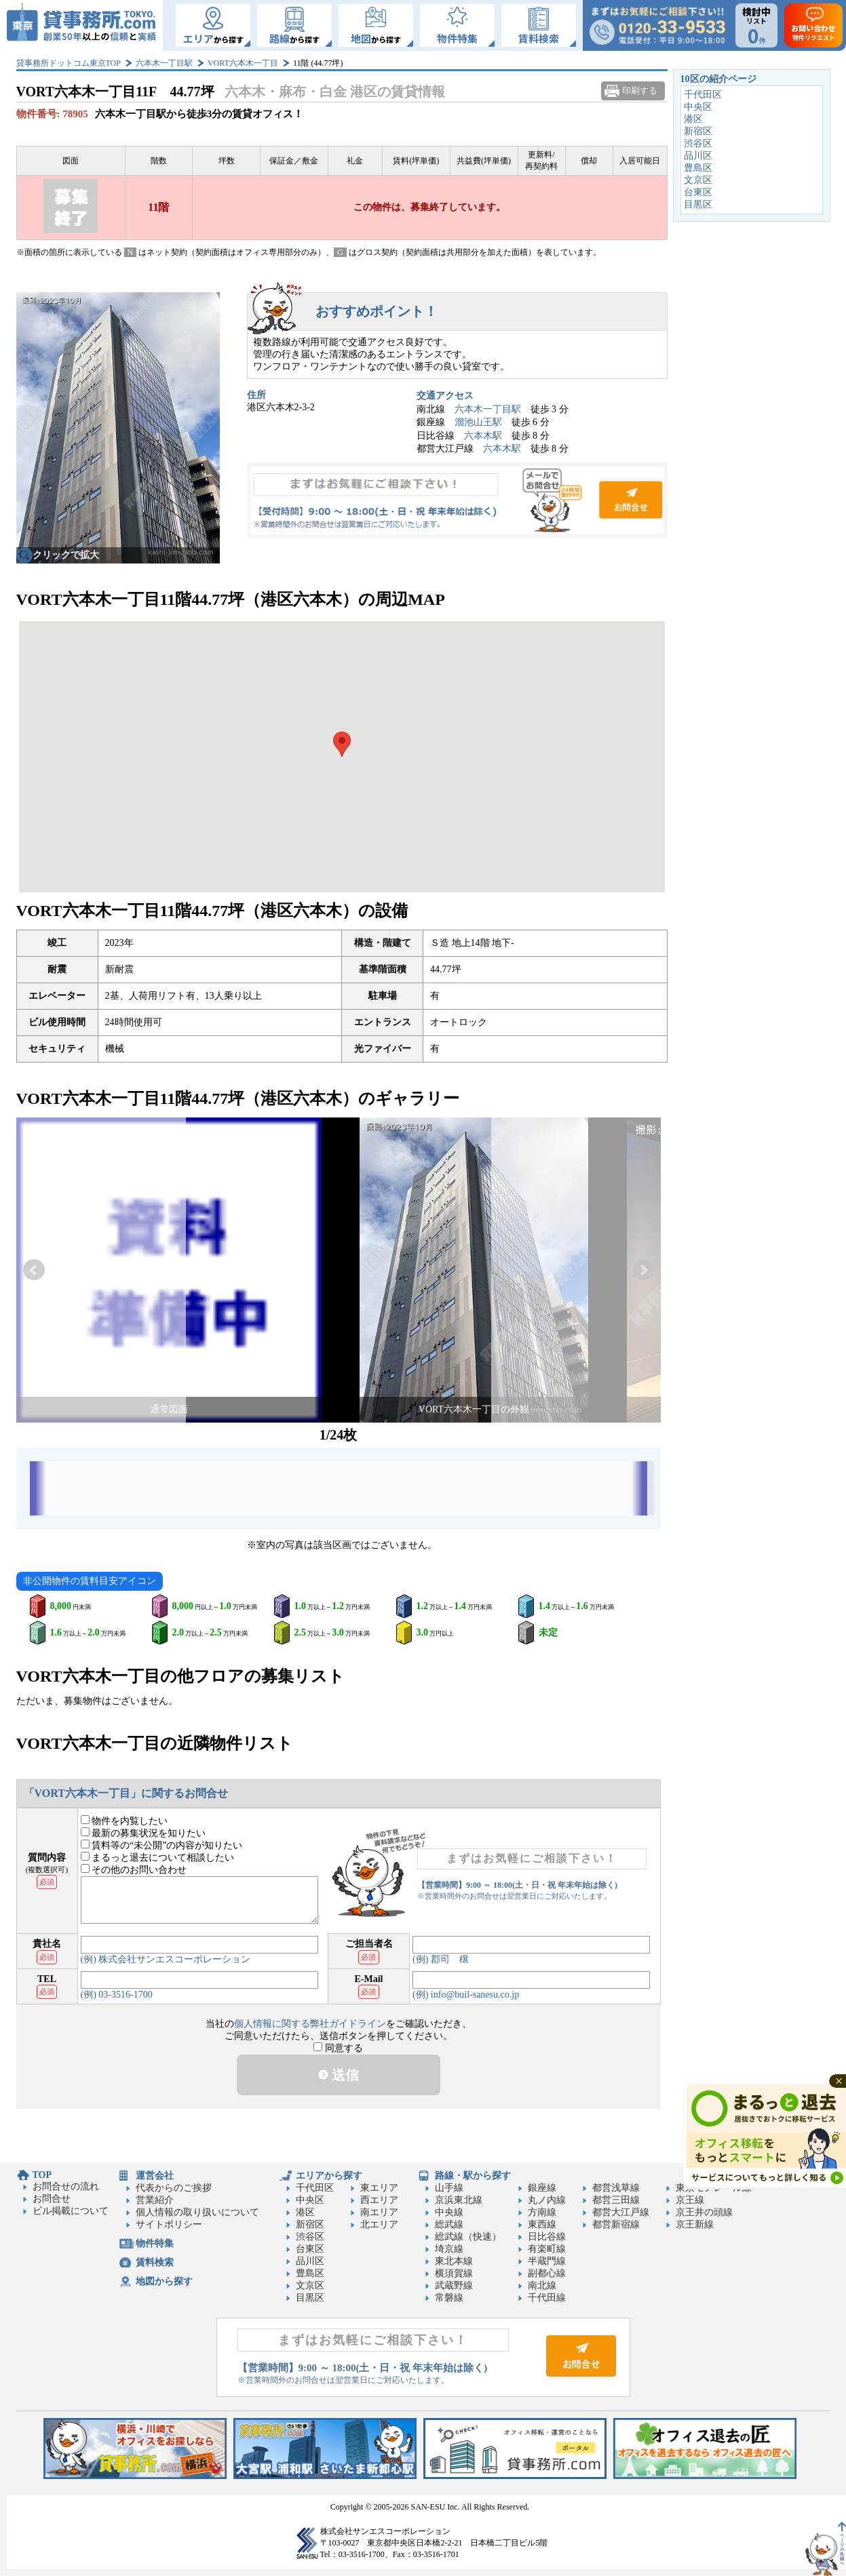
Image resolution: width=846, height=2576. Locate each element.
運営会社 (155, 2176)
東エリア (379, 2188)
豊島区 (698, 168)
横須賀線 (454, 2273)
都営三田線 (616, 2200)
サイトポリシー (169, 2224)
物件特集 (155, 2243)
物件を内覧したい (124, 1821)
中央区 (698, 107)
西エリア (379, 2200)
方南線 (542, 2212)
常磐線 (449, 2298)
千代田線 (547, 2298)
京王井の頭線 (704, 2212)
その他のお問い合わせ (134, 1870)
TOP (42, 2175)
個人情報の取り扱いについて (197, 2212)
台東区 (698, 192)
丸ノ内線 (547, 2200)
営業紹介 (155, 2200)
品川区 (698, 156)
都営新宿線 (616, 2224)
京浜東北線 (458, 2200)
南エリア (379, 2212)
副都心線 (547, 2273)
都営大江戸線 (620, 2212)
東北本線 (454, 2261)
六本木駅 (483, 436)
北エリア (379, 2224)
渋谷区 (698, 143)
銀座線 (542, 2188)
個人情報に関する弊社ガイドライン (310, 2024)
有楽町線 (547, 2249)
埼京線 (449, 2249)
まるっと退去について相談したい (158, 1857)
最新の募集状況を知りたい (143, 1833)
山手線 (449, 2188)
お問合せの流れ (66, 2186)
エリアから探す (329, 2176)
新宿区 (698, 131)
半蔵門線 (547, 2261)
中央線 (449, 2212)
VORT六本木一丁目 (243, 63)
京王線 (690, 2200)
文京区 (698, 180)
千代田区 (703, 95)
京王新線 (695, 2224)
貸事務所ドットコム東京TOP (68, 63)
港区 (693, 119)
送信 (338, 2074)
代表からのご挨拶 (174, 2188)
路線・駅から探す (473, 2176)
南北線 (542, 2285)
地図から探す (164, 2281)
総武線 (449, 2224)
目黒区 (698, 204)
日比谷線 (547, 2237)
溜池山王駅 (478, 422)
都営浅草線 (616, 2188)
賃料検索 (155, 2262)
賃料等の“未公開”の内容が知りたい (162, 1845)
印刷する (639, 90)
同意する (338, 2048)
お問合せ (457, 500)
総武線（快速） (468, 2237)
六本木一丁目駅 (164, 63)
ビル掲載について (71, 2211)
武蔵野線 (454, 2285)
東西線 (542, 2224)
